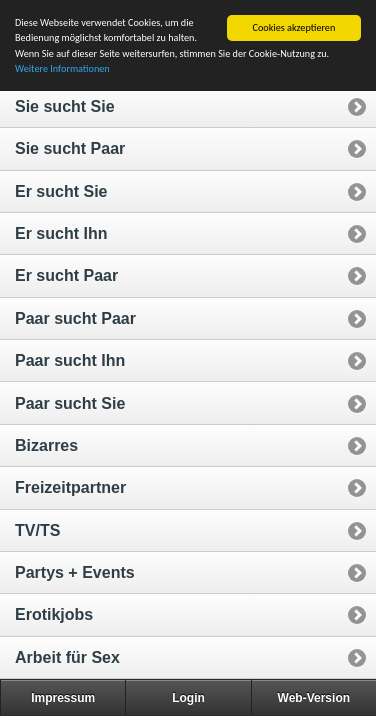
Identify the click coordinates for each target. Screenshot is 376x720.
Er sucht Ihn (61, 233)
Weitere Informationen (62, 68)
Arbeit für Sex (67, 657)
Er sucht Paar (66, 275)
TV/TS (37, 530)
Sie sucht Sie (65, 106)
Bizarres (46, 445)
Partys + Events (75, 572)
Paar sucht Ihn (70, 360)
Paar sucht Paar (75, 318)
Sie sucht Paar (70, 148)
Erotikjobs (54, 614)
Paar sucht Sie (70, 403)
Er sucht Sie (61, 191)
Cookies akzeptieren (294, 27)
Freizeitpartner (70, 487)
